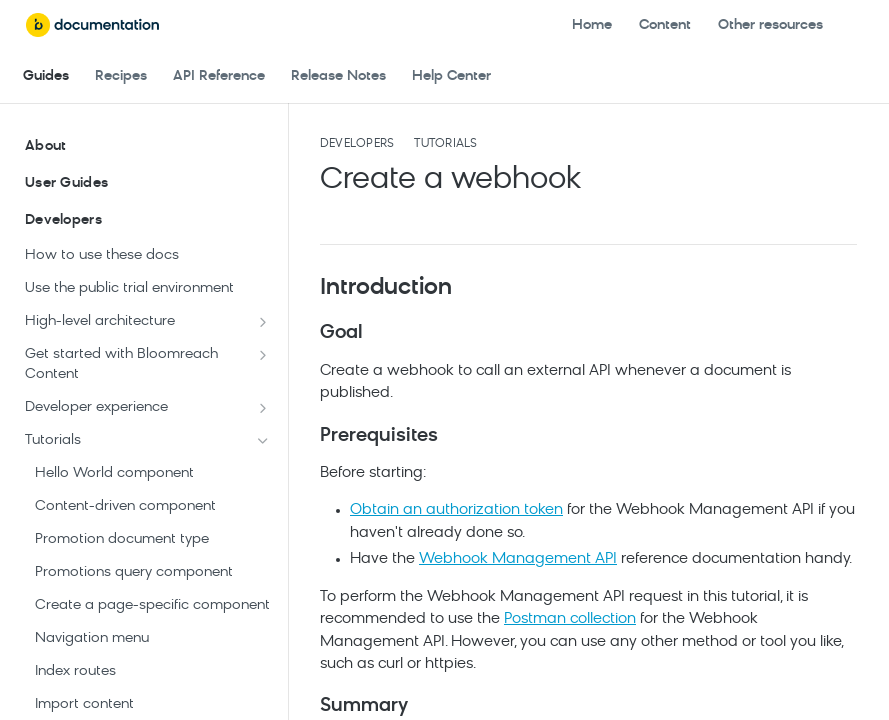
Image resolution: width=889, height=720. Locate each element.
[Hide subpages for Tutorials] (263, 441)
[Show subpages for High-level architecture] (263, 322)
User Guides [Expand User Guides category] (147, 184)
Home (592, 25)
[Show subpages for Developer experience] (263, 408)
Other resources (770, 25)
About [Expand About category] (147, 147)
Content (665, 25)
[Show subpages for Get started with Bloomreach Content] (263, 355)
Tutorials (445, 144)
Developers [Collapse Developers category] (147, 221)
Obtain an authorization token (456, 510)
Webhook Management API (518, 559)
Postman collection (570, 619)
